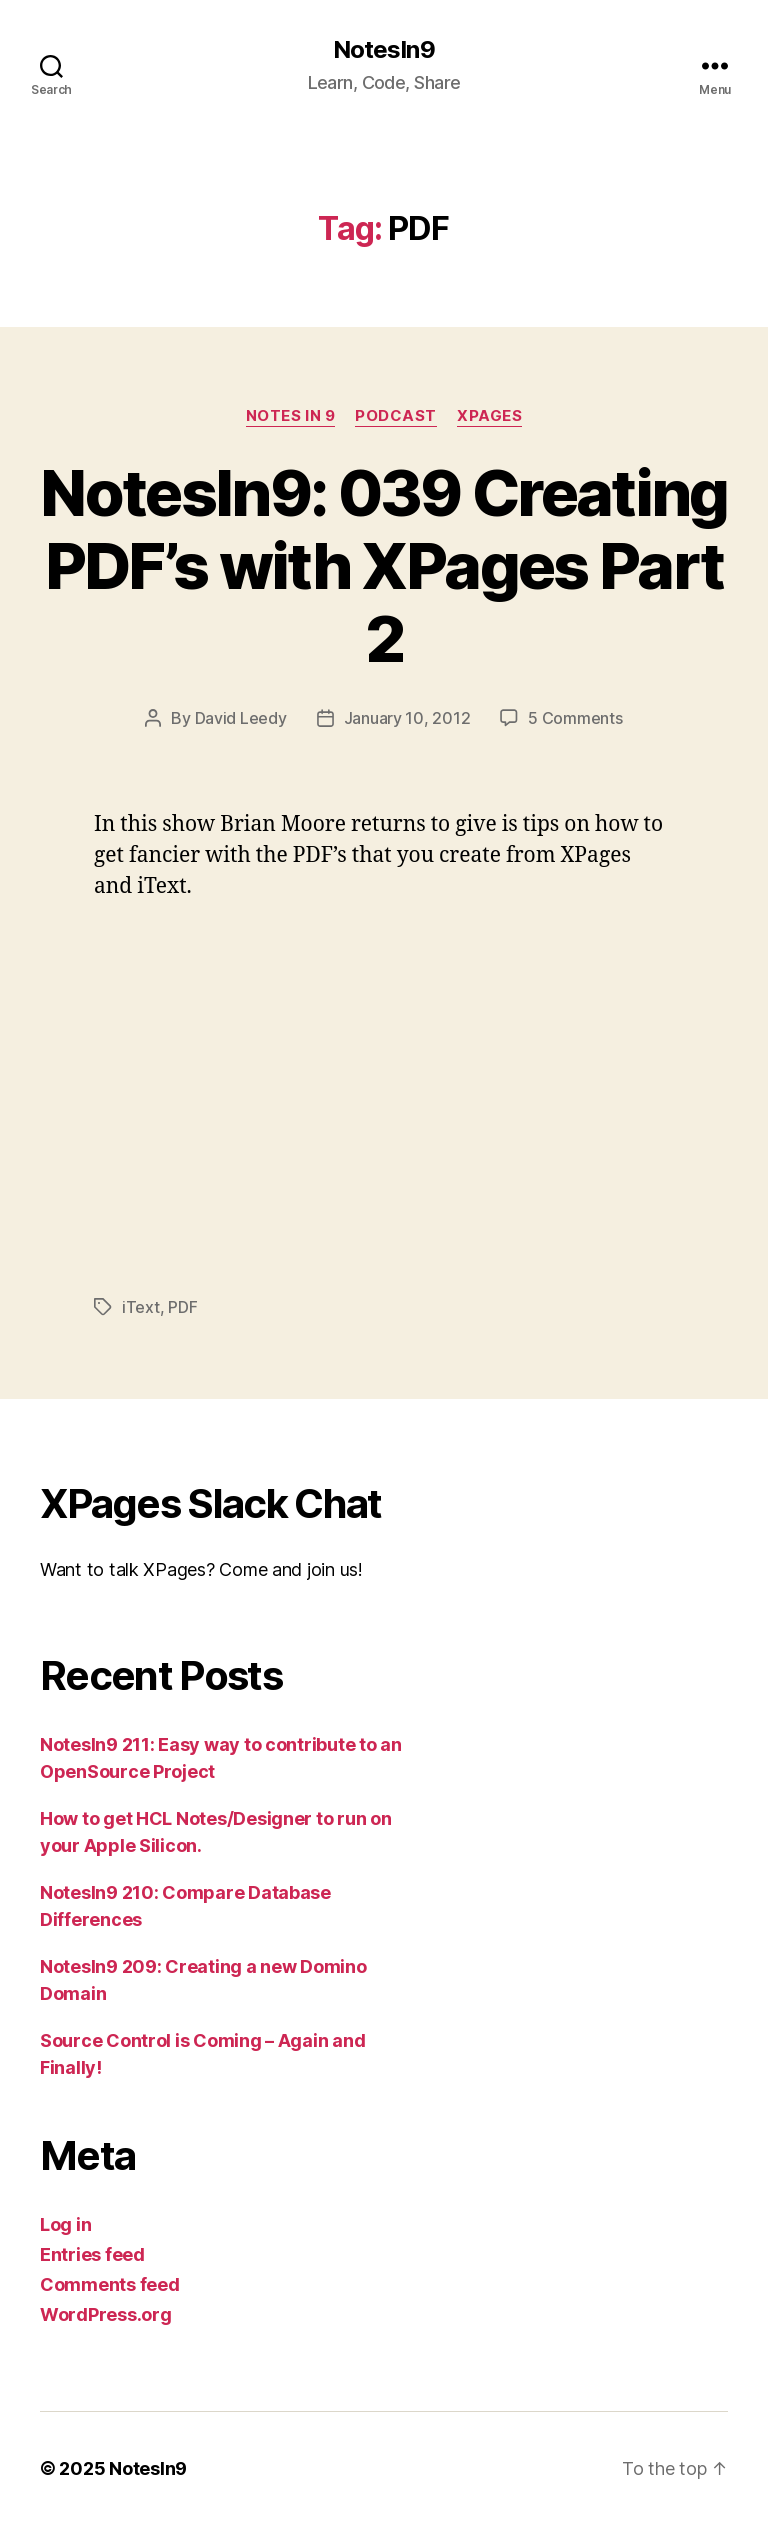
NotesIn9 (383, 50)
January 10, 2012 (407, 718)
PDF (182, 1307)
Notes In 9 (291, 416)
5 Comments (575, 718)
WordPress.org (106, 2314)
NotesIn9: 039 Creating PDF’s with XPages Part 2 (383, 565)
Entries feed (92, 2254)
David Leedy (241, 718)
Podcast (396, 416)
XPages (489, 416)
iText (141, 1307)
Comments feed (110, 2284)
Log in (65, 2224)
